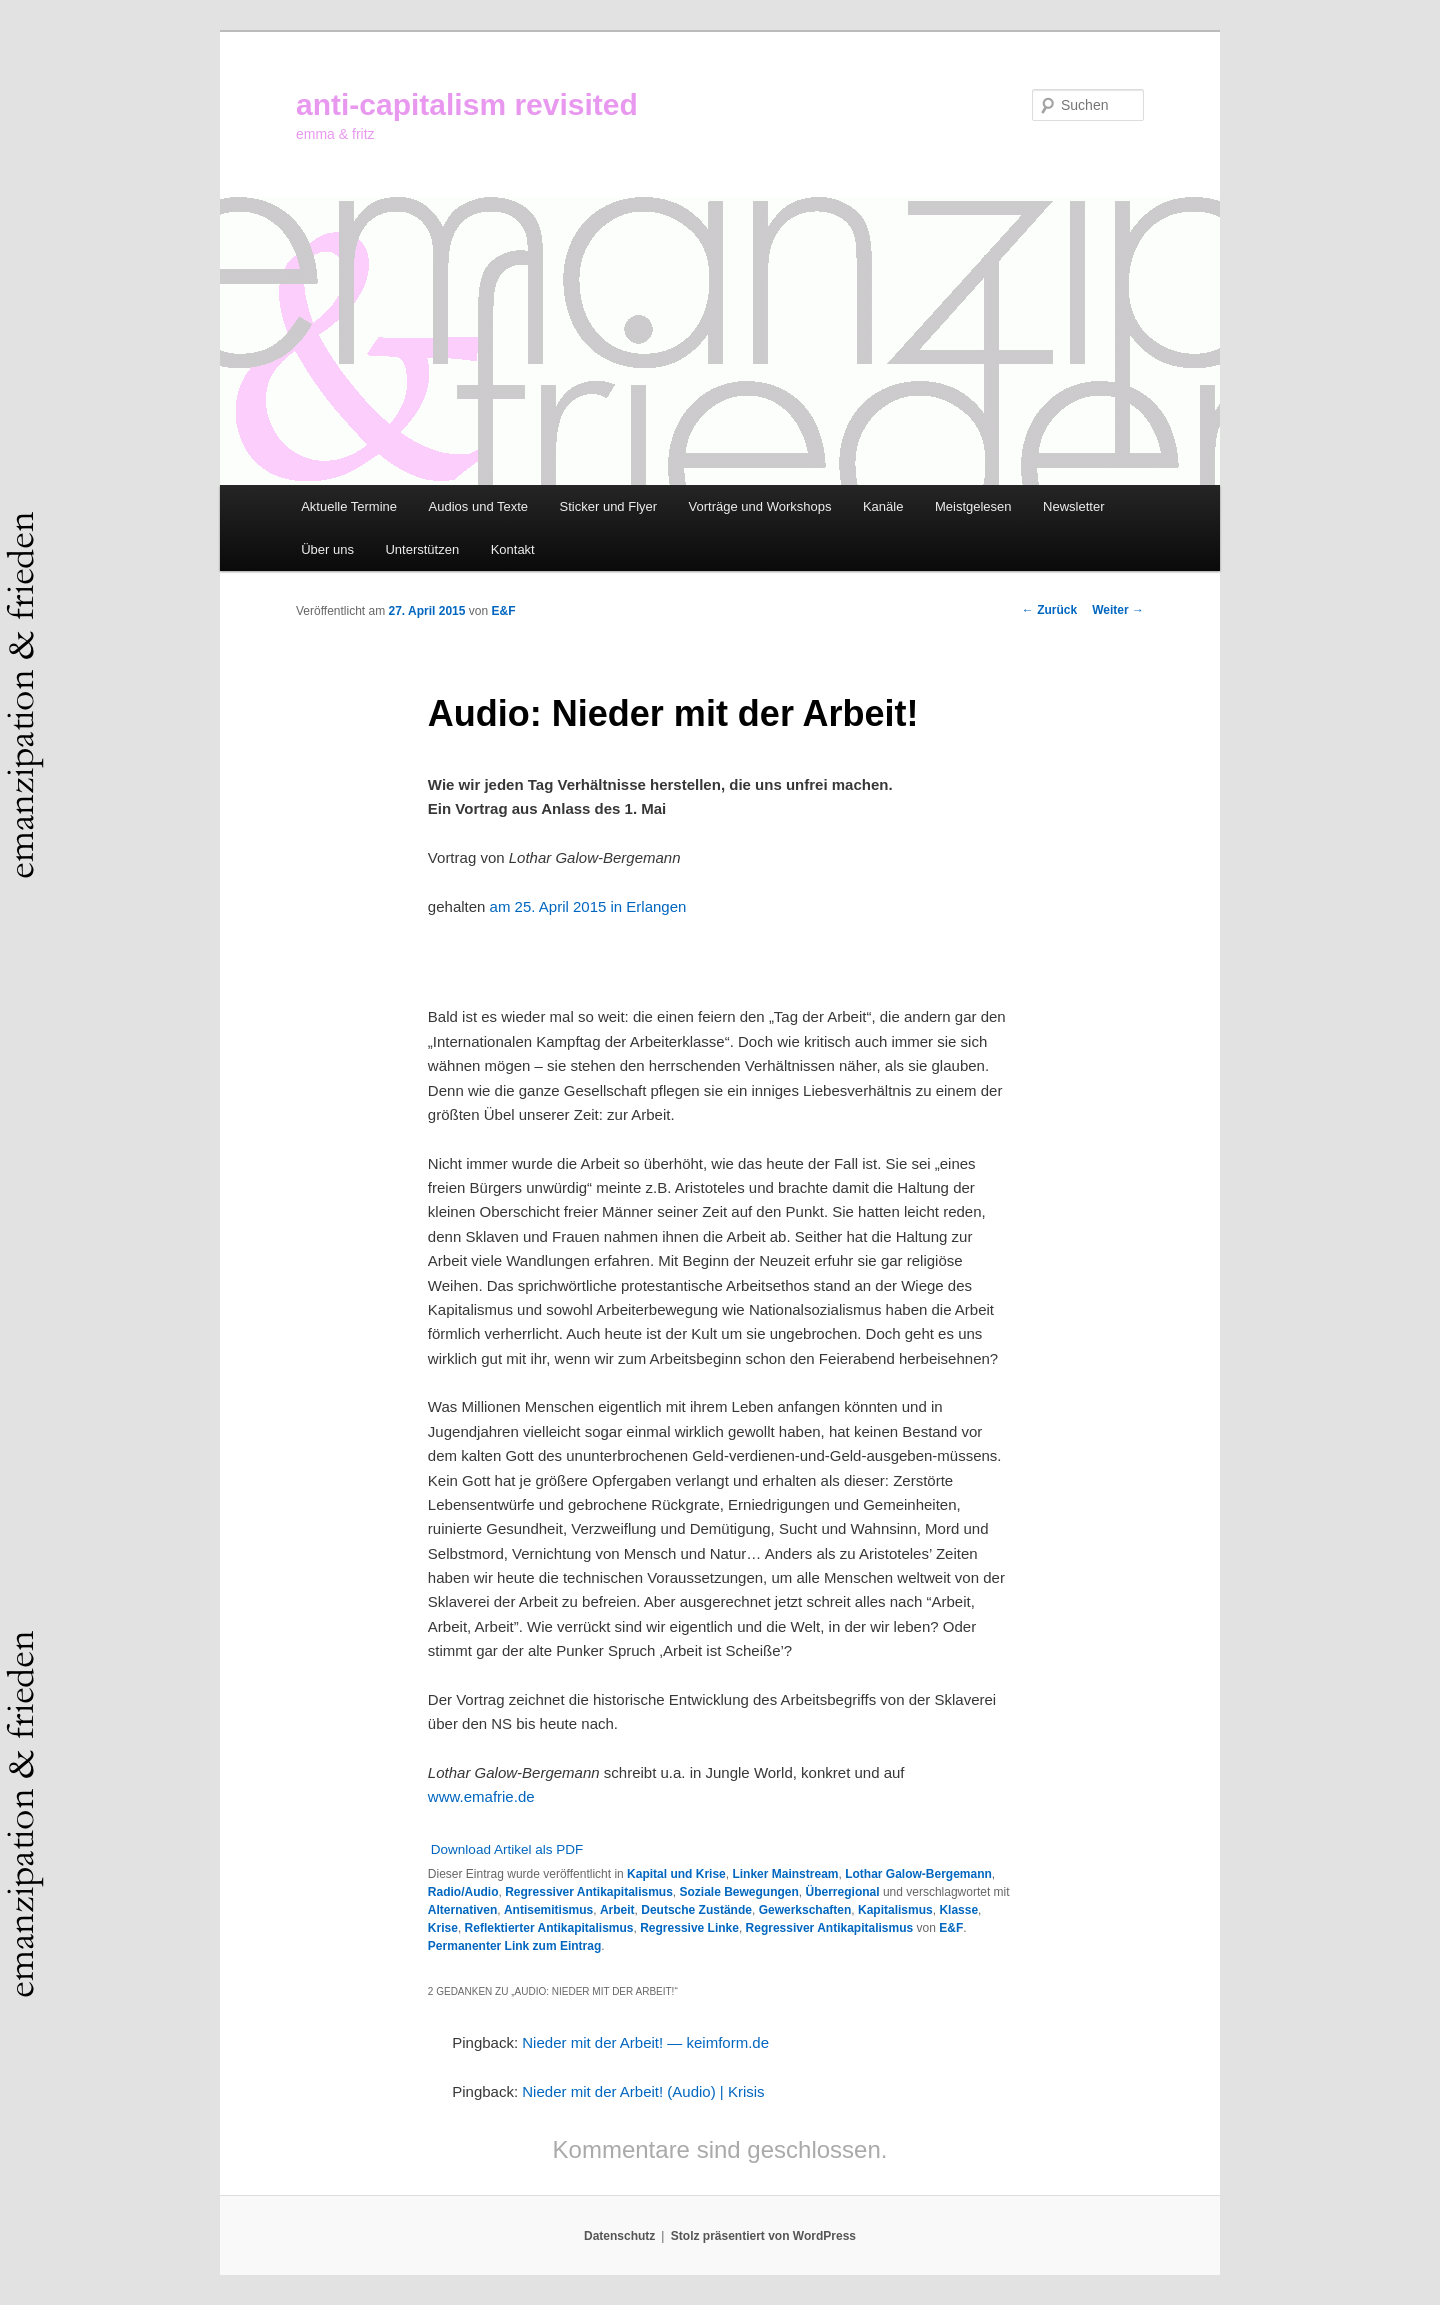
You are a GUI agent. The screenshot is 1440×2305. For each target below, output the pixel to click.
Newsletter (1073, 506)
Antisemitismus (548, 1910)
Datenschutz (619, 2236)
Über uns (327, 549)
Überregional (843, 1892)
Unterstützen (422, 549)
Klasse (958, 1910)
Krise (443, 1928)
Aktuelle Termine (349, 506)
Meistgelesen (973, 506)
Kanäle (883, 506)
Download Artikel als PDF (507, 1849)
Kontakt (513, 549)
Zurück (1049, 610)
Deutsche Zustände (696, 1910)
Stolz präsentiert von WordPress (763, 2236)
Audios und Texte (479, 506)
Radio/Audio (463, 1892)
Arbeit (617, 1910)
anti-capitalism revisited (467, 104)
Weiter (1118, 610)
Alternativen (462, 1910)
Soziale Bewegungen (739, 1892)
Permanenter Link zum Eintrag (514, 1946)
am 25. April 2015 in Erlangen (588, 906)
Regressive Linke (689, 1928)
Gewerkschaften (805, 1910)
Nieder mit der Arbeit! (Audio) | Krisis (643, 2091)
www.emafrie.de (481, 1796)
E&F (503, 611)
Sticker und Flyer (609, 506)
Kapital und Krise (676, 1874)
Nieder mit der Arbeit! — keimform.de (645, 2042)
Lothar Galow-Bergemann (918, 1874)
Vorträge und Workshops (760, 506)
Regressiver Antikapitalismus (589, 1892)
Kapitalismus (895, 1910)
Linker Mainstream (785, 1874)
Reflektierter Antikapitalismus (549, 1928)
